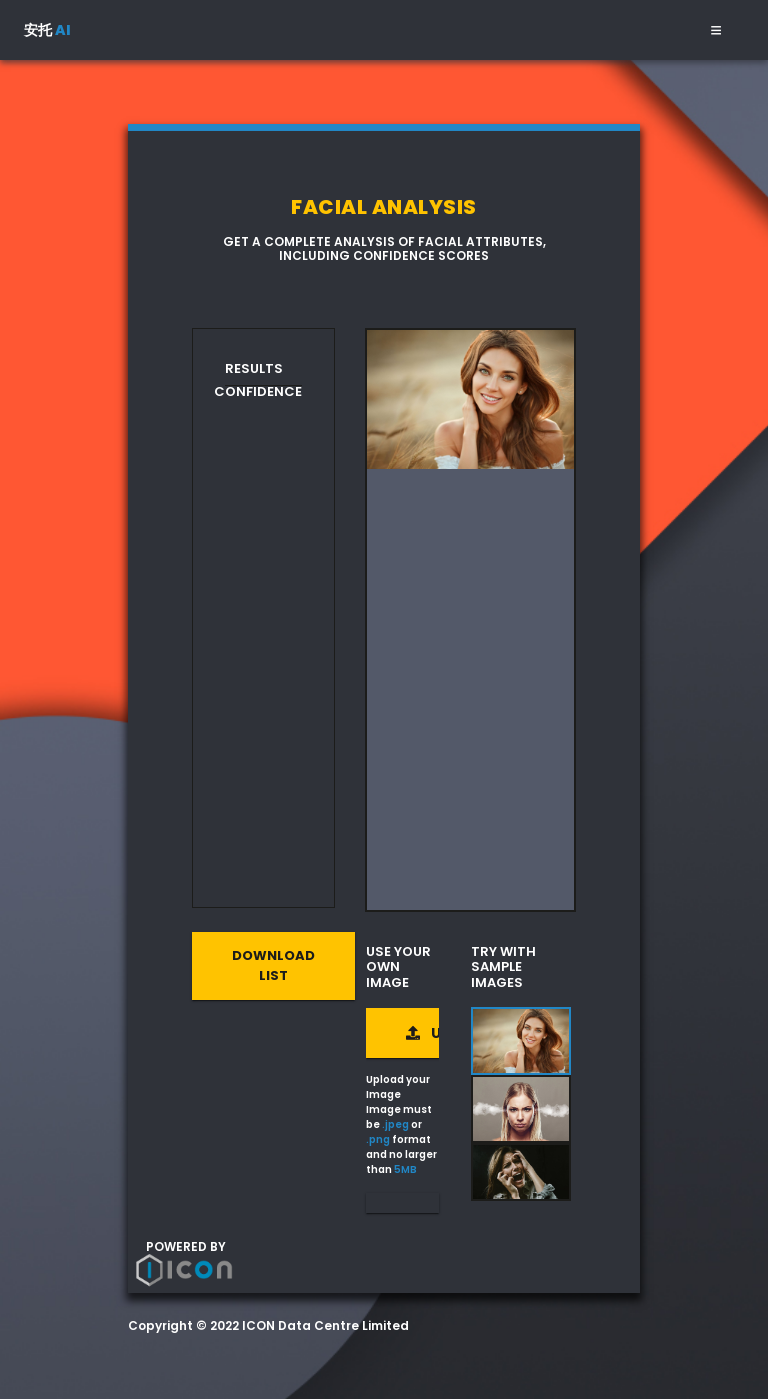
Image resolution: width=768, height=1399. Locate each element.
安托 (47, 30)
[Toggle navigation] (716, 30)
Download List (273, 965)
